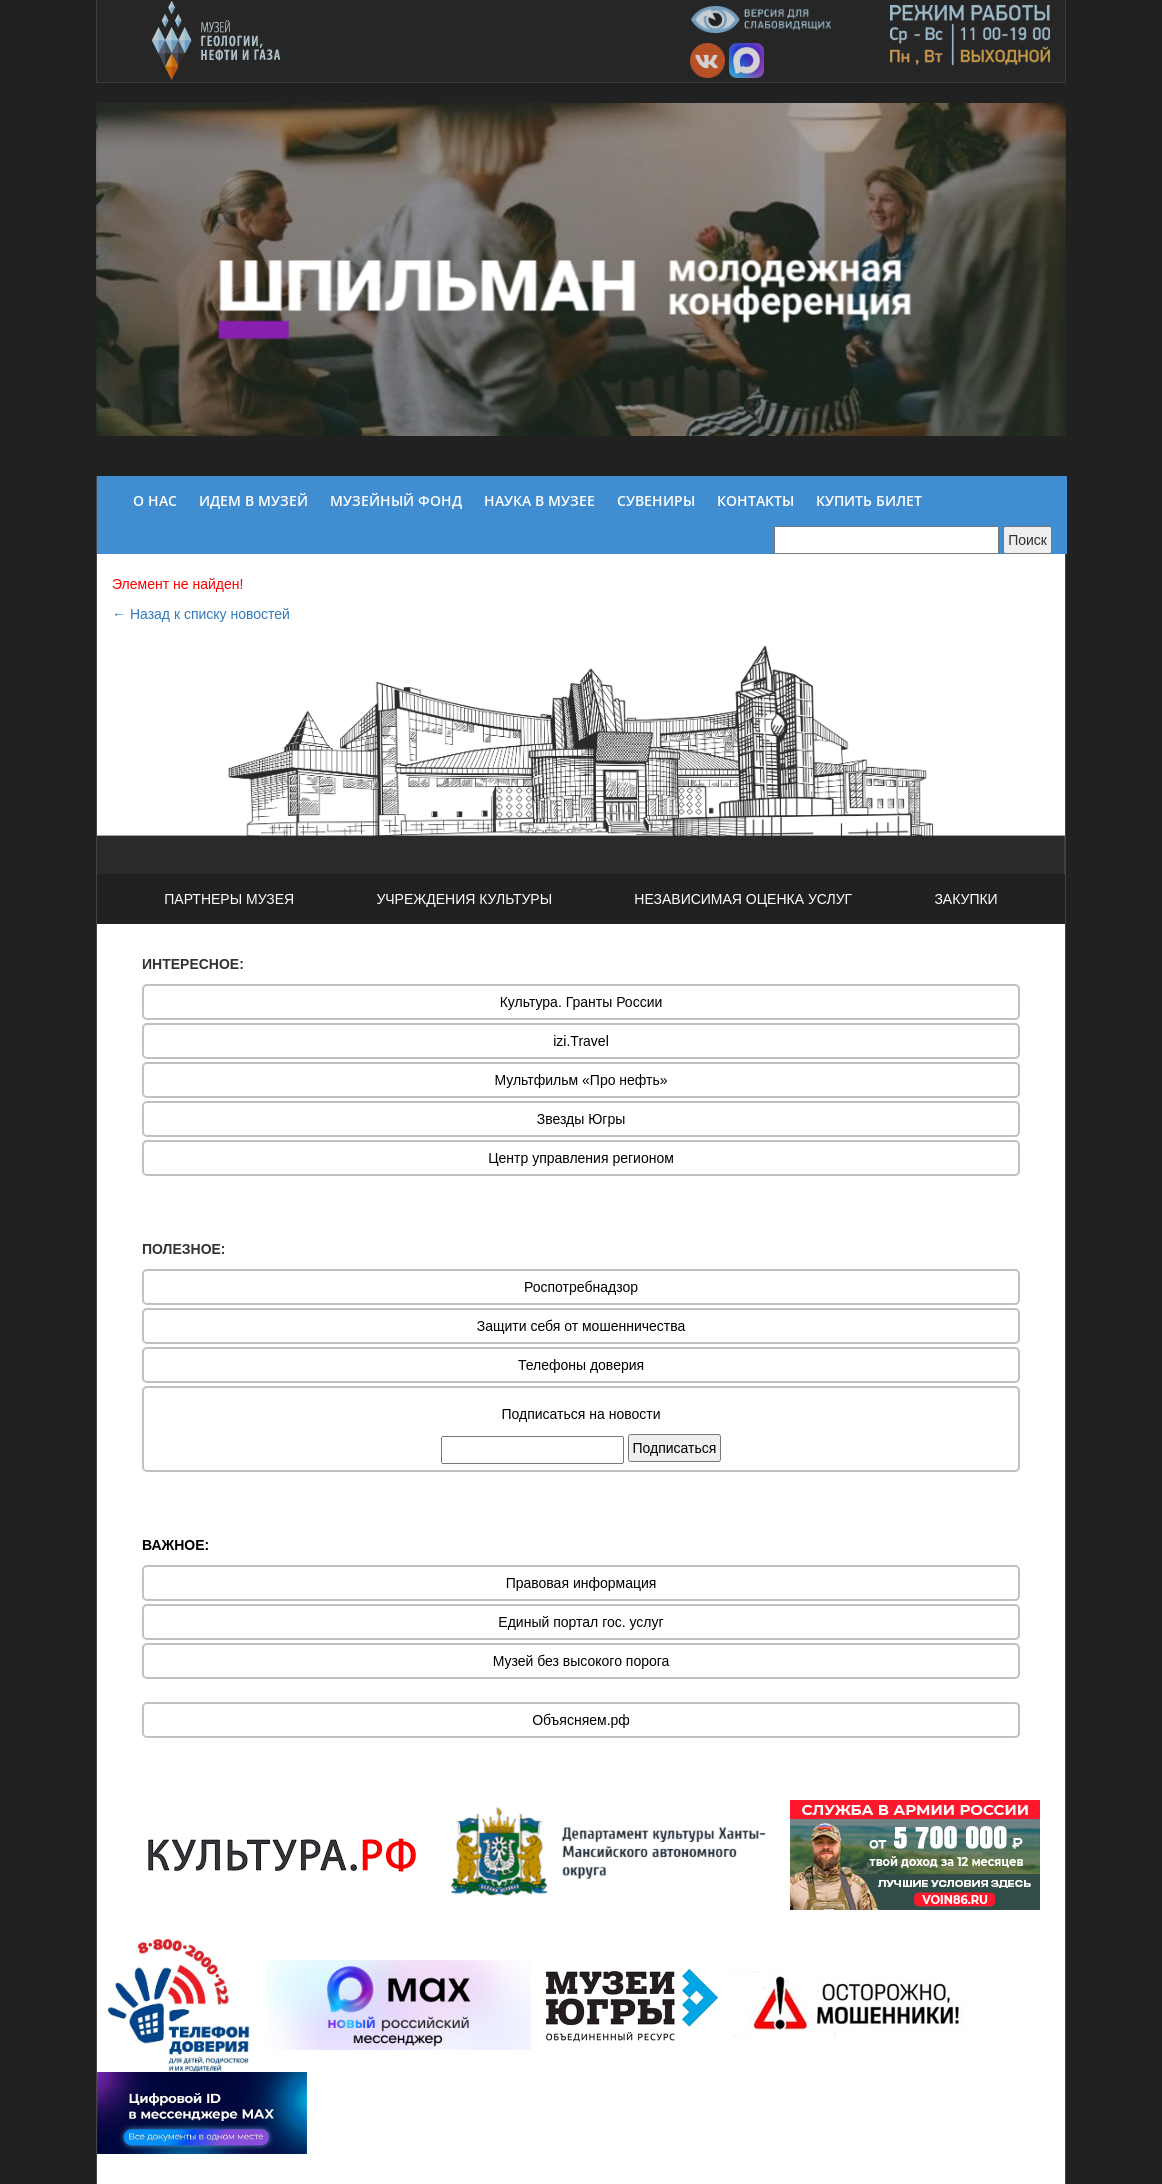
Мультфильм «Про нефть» (580, 1080)
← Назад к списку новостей (201, 614)
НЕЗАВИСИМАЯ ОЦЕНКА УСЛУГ (743, 899)
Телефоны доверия (581, 1365)
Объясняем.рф (581, 1720)
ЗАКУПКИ (965, 899)
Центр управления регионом (581, 1158)
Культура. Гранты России (581, 1002)
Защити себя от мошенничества (581, 1326)
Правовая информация (581, 1583)
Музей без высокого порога (581, 1661)
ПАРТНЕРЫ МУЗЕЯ (229, 899)
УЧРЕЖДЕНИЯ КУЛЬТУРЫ (464, 899)
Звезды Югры (581, 1119)
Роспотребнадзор (581, 1287)
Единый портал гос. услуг (580, 1622)
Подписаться (675, 1448)
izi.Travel (581, 1041)
